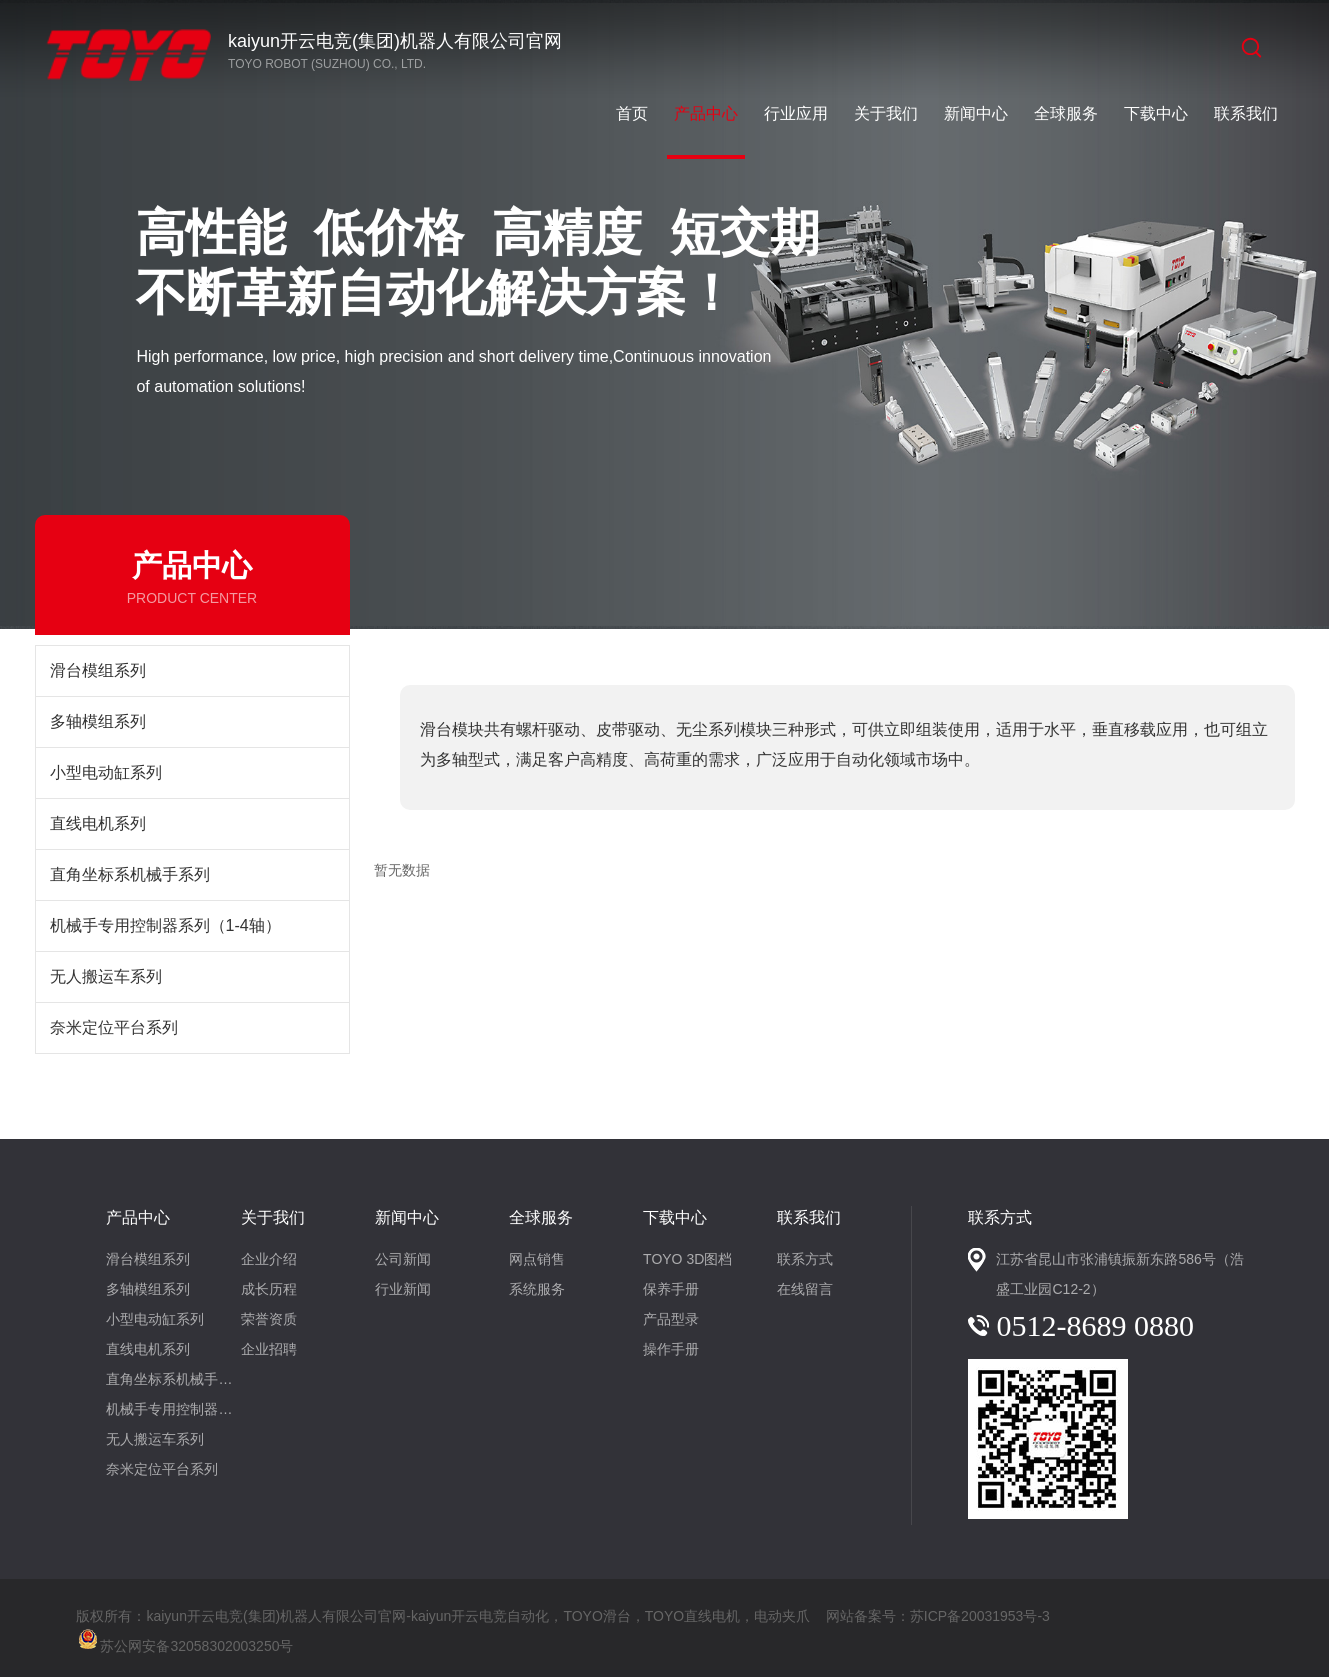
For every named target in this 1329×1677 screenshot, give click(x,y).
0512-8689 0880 (1095, 1325)
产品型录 (671, 1319)
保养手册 (671, 1289)
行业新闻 (403, 1289)
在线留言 (805, 1289)
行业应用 (796, 113)
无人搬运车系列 (106, 976)
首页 (632, 113)
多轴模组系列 (98, 721)
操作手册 (671, 1349)
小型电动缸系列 (106, 772)
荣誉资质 (269, 1319)
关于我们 (886, 113)
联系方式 (805, 1259)
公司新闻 (403, 1259)
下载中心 (1156, 113)
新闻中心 (976, 113)
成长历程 (269, 1289)
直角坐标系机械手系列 (130, 874)
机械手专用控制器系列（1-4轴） (165, 925)
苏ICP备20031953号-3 (980, 1616)
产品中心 (706, 113)
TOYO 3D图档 (687, 1259)
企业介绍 (269, 1259)
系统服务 (537, 1289)
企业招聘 (269, 1349)
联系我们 (1246, 113)
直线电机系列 (98, 823)
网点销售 (537, 1259)
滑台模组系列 (98, 670)
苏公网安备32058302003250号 (184, 1637)
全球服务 (1066, 113)
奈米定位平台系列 (114, 1027)
